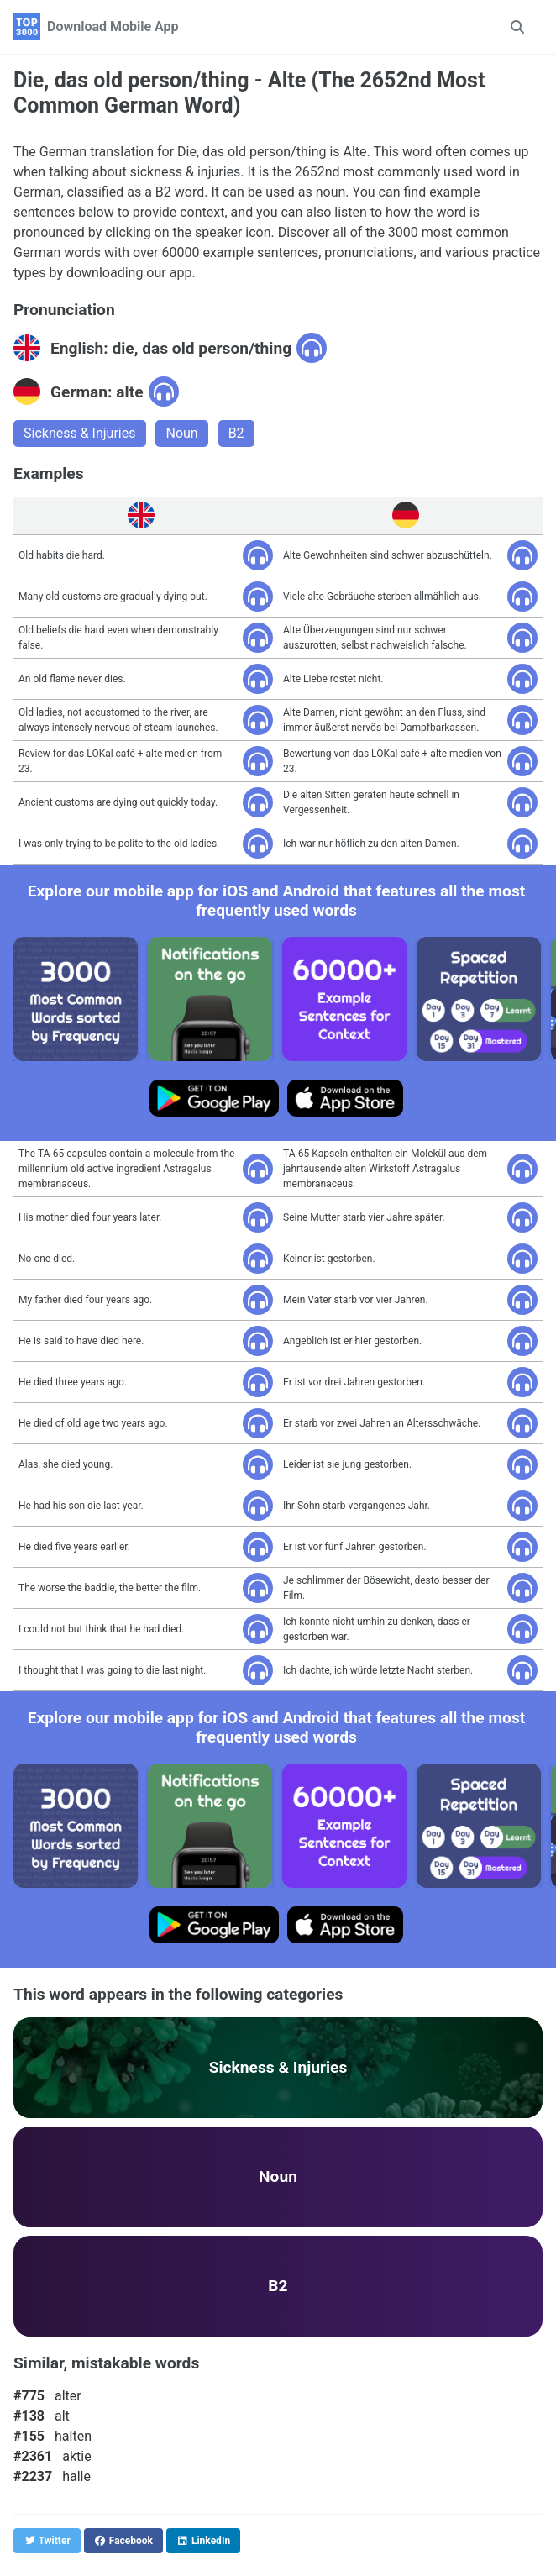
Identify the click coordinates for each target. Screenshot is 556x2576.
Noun (181, 433)
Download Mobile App (113, 26)
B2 (236, 433)
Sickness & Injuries (80, 433)
